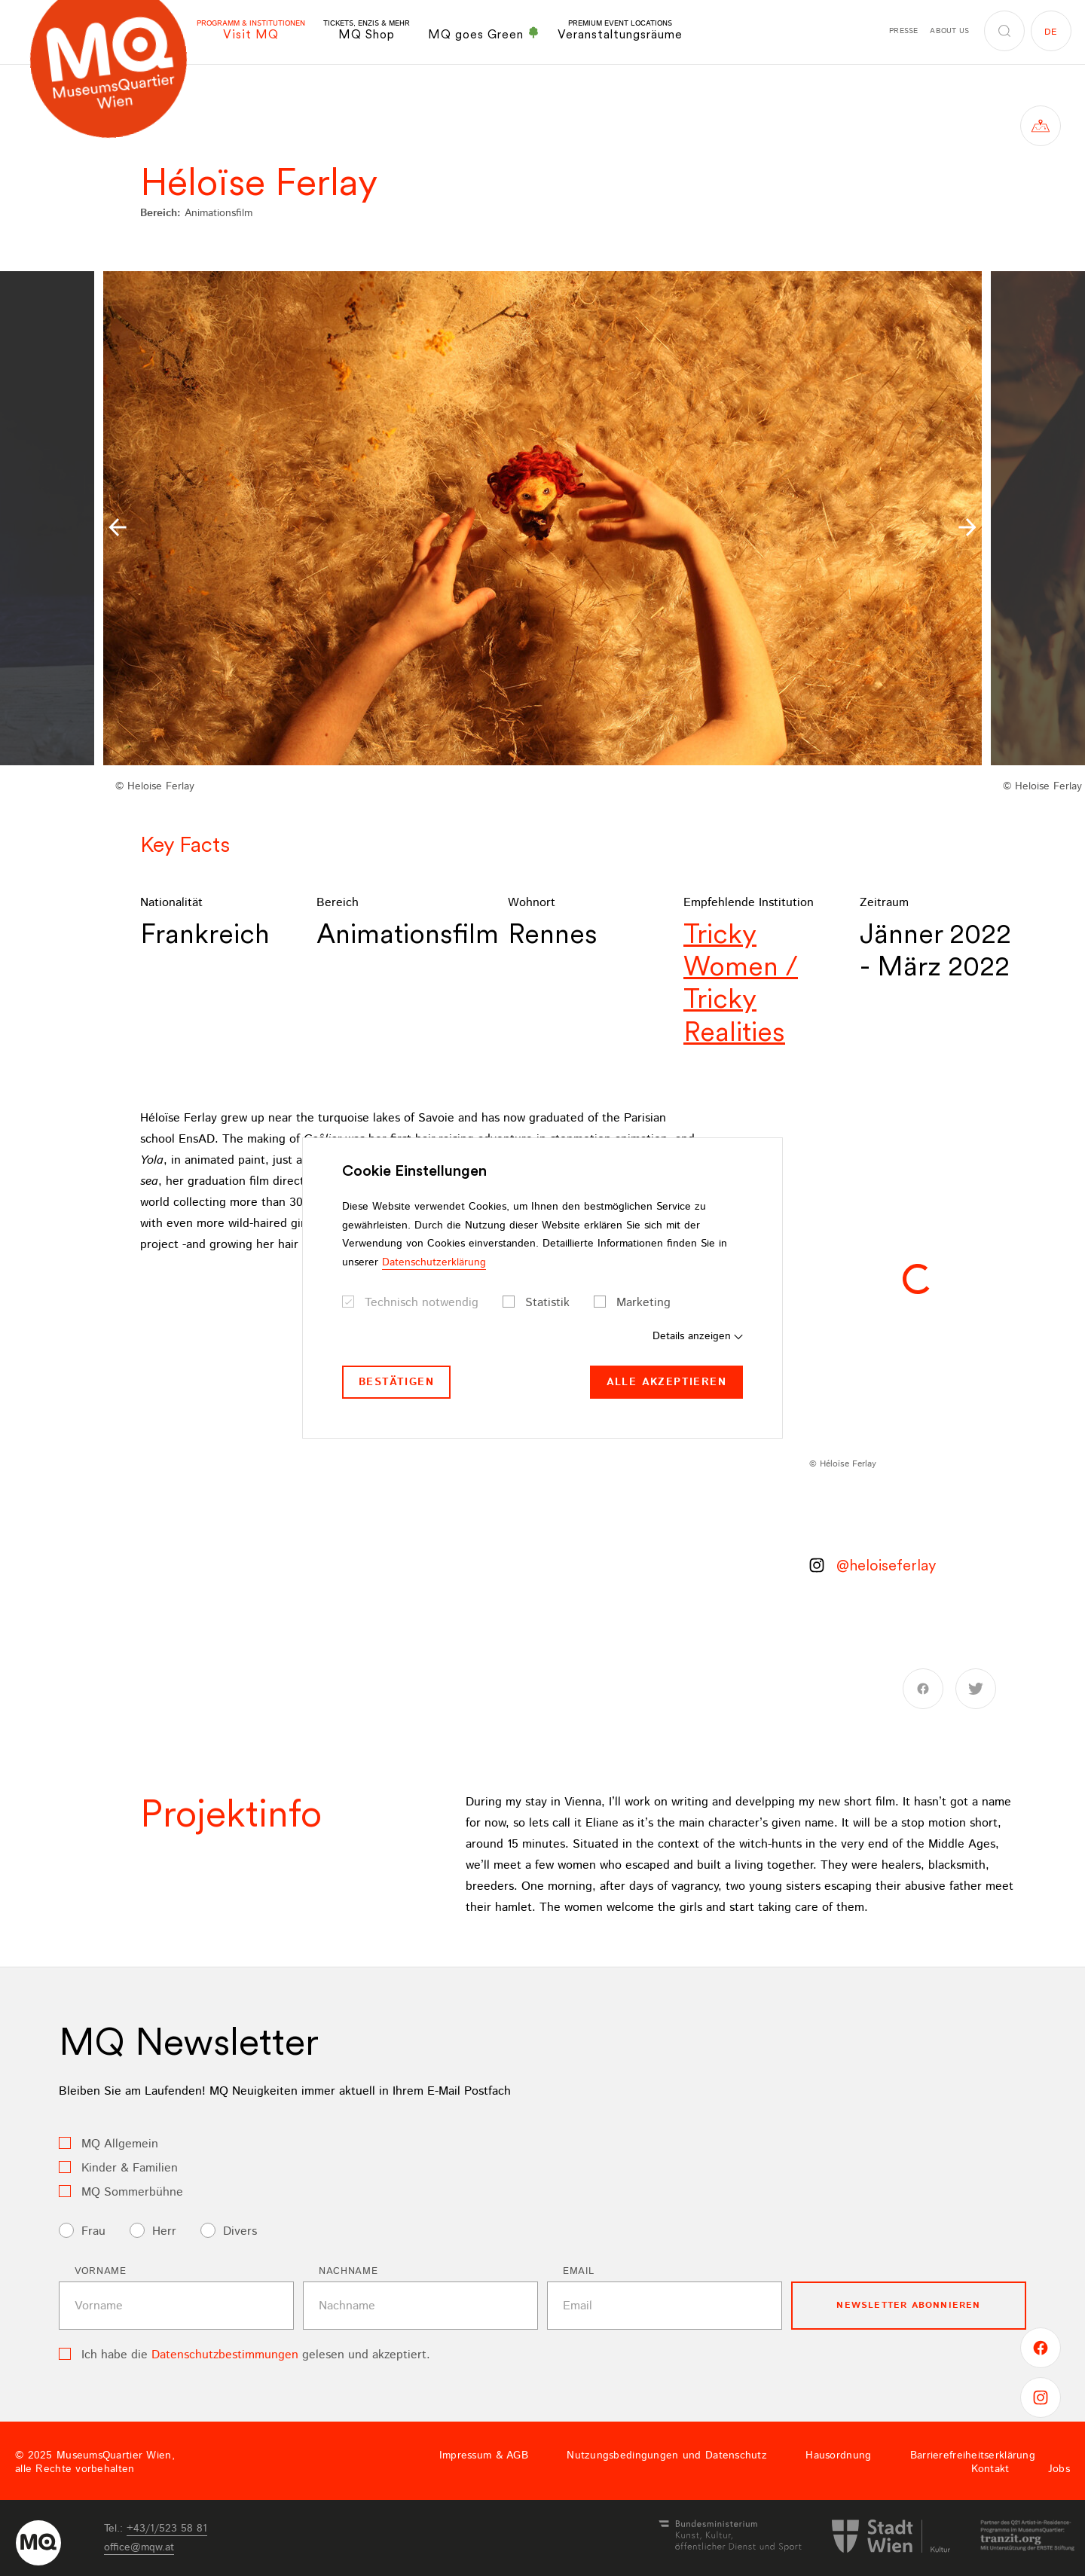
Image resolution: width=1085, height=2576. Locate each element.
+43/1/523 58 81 (167, 2528)
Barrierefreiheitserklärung (972, 2455)
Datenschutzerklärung (434, 1262)
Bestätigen (396, 1382)
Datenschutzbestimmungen (224, 2355)
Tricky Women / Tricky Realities (740, 982)
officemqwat (139, 2547)
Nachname (348, 2271)
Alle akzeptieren (666, 1382)
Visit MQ (251, 30)
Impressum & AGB (483, 2455)
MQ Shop (366, 30)
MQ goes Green (483, 33)
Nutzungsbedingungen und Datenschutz (667, 2455)
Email (578, 2271)
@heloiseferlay (886, 1565)
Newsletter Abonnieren (908, 2305)
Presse (903, 31)
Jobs (1059, 2469)
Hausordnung (838, 2455)
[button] (117, 527)
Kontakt (990, 2469)
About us (949, 31)
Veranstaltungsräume (620, 30)
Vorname (101, 2271)
